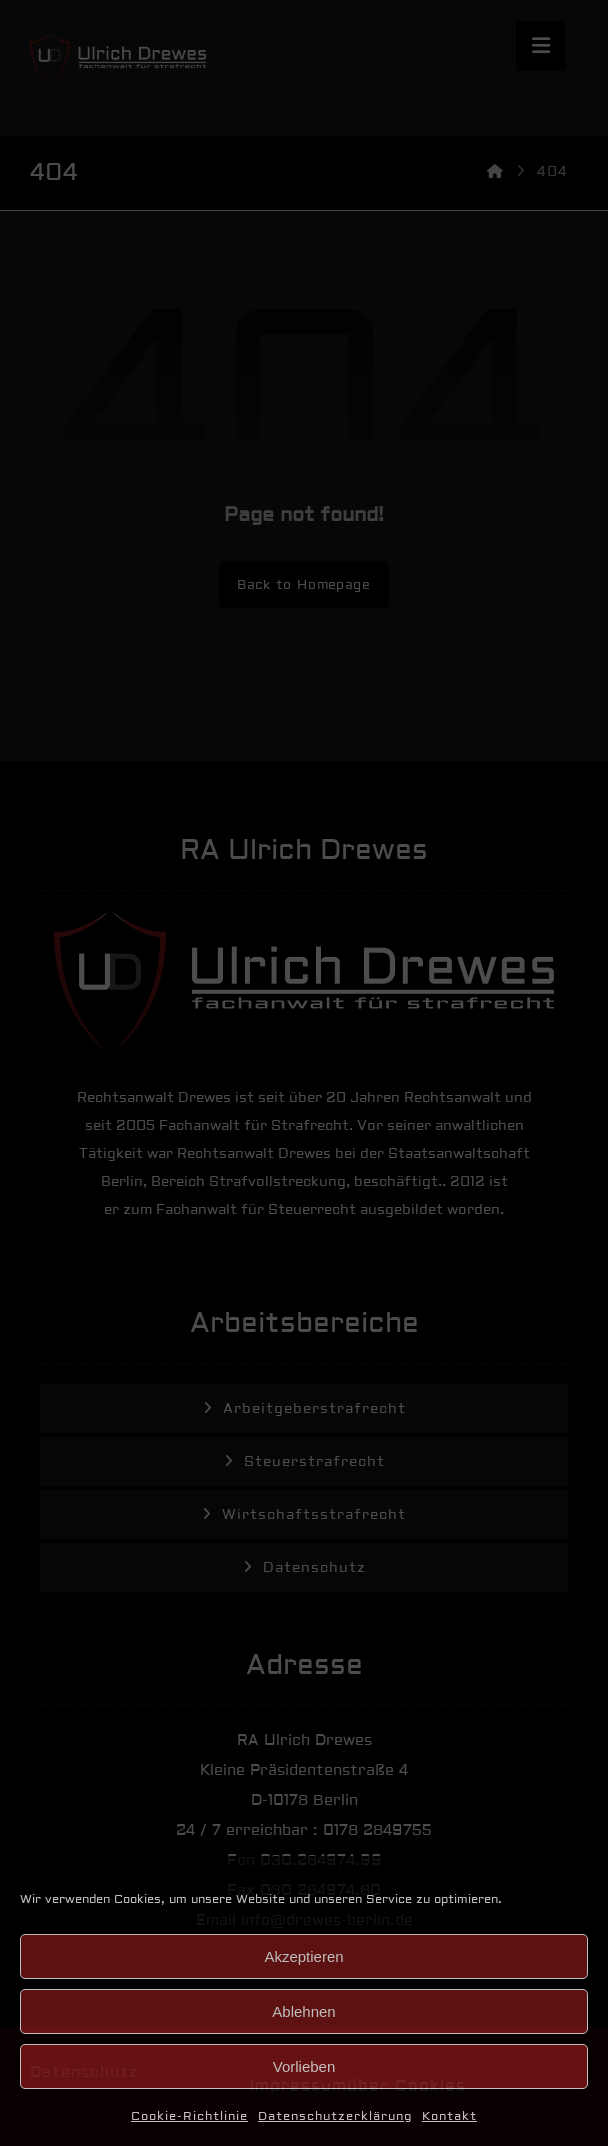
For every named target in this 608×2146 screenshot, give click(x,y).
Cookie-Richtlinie (189, 2116)
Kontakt (449, 2116)
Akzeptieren (303, 1956)
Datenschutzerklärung (335, 2116)
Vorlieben (304, 2066)
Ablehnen (303, 2011)
